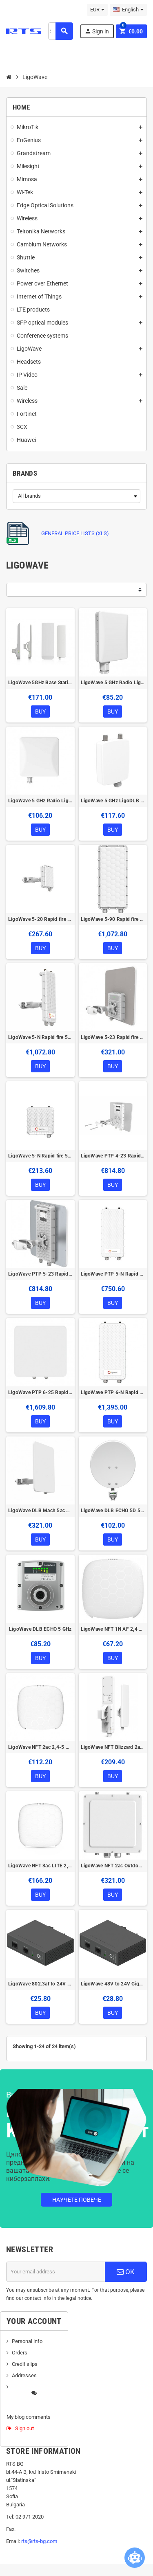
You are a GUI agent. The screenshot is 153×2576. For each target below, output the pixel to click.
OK (126, 2272)
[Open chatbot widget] (134, 2557)
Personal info (27, 2341)
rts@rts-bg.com (39, 2541)
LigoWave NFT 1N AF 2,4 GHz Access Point (113, 1629)
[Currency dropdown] (97, 10)
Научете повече (76, 2199)
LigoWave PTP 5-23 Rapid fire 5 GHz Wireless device (40, 1274)
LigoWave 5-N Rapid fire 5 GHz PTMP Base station (40, 1037)
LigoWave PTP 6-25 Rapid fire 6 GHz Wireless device (40, 1392)
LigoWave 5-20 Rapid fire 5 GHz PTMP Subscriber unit (40, 919)
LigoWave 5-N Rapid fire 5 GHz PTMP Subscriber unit (40, 1156)
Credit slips (25, 2364)
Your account (34, 2321)
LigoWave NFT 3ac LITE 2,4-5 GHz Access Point (40, 1866)
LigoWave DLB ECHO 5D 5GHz (113, 1510)
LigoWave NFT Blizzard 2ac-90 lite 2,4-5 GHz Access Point (113, 1747)
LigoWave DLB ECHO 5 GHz (40, 1629)
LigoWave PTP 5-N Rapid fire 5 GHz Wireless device (113, 1274)
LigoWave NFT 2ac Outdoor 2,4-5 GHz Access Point (113, 1866)
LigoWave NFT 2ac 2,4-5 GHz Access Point (40, 1747)
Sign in (96, 31)
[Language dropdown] (128, 10)
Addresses (24, 2375)
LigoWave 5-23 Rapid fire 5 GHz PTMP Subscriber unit (113, 1037)
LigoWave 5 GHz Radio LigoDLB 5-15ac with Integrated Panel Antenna (113, 682)
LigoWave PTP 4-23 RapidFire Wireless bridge (113, 1156)
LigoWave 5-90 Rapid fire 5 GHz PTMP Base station (113, 919)
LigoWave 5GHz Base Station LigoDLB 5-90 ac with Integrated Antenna (40, 682)
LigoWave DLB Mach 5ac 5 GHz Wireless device (40, 1510)
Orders (19, 2353)
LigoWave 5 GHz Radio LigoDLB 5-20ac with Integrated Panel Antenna (40, 801)
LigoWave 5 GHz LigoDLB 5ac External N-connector (113, 801)
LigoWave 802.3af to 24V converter (40, 1984)
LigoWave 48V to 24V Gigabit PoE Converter (113, 1984)
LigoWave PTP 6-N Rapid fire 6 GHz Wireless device (113, 1392)
